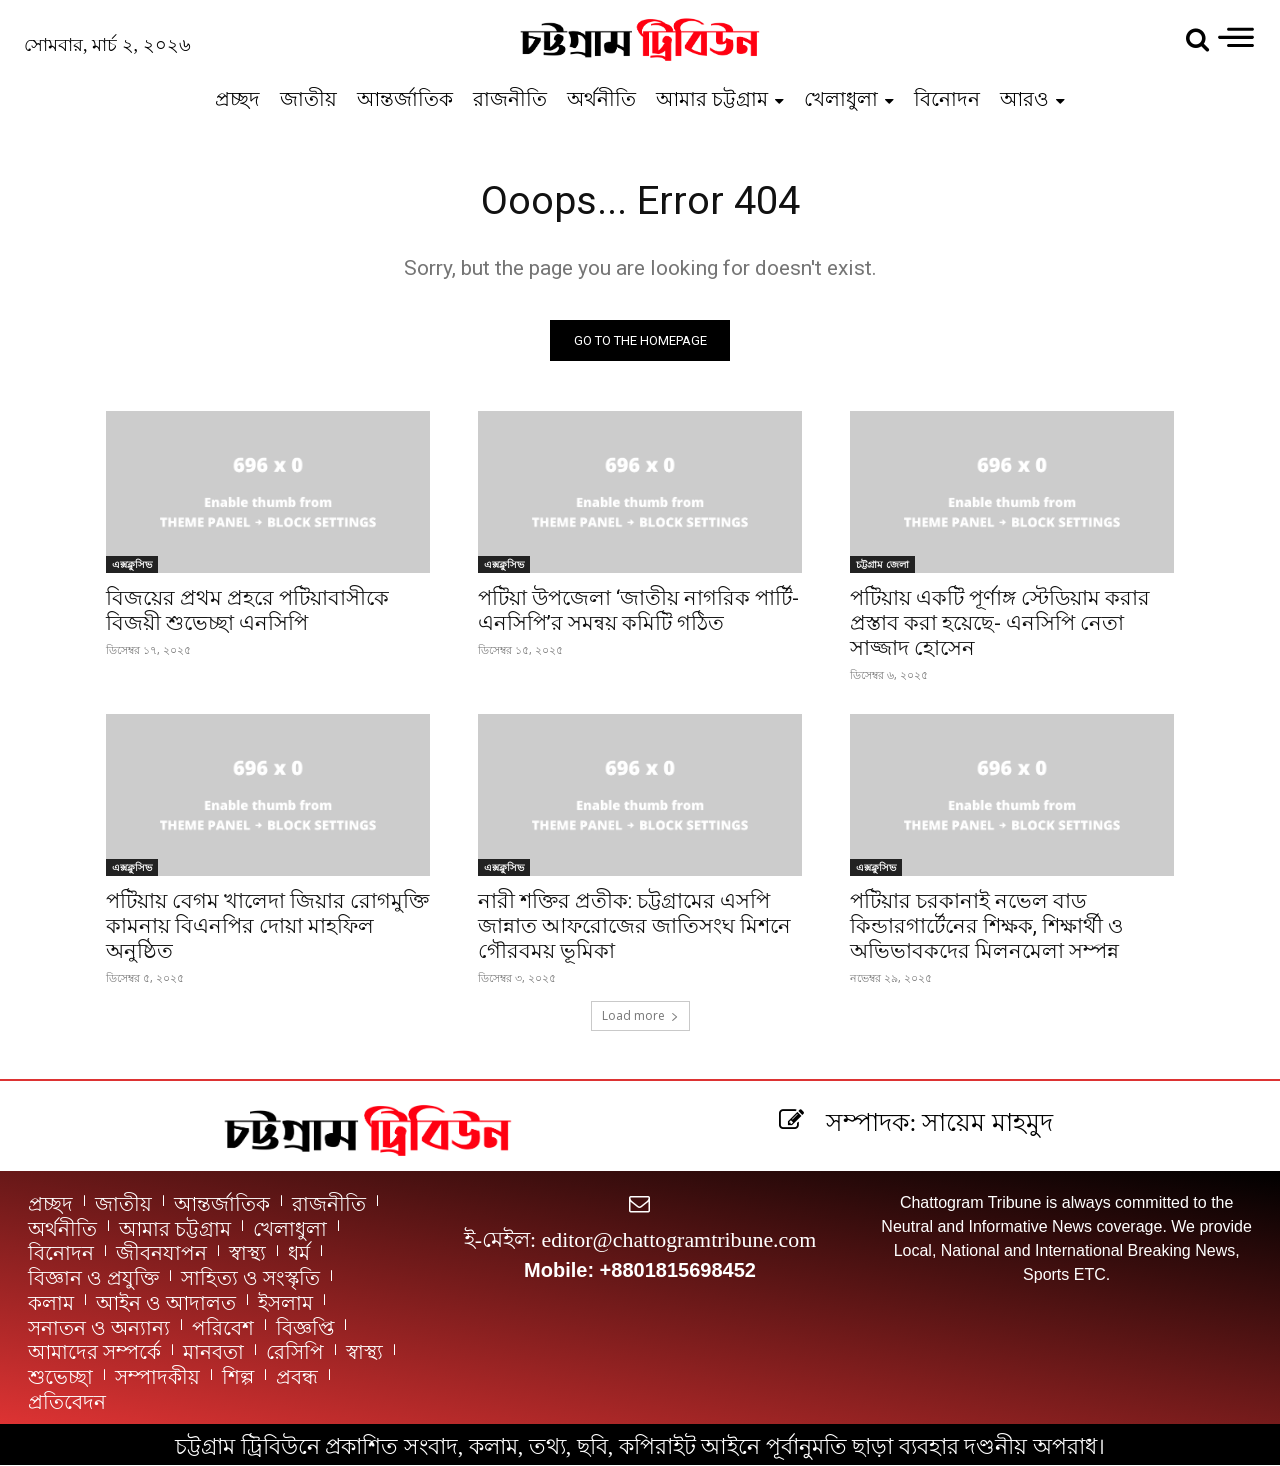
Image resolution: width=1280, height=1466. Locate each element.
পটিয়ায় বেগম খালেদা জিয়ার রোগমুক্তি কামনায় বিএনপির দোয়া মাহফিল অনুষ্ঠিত (267, 927)
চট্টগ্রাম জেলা (882, 565)
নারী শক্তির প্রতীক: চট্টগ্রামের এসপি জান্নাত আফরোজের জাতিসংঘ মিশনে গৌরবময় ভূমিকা (634, 927)
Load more (640, 1016)
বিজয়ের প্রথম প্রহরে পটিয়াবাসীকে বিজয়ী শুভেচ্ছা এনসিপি (247, 611)
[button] (1197, 40)
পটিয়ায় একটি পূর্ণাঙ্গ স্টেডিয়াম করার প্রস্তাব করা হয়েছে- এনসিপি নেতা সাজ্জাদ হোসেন (1000, 624)
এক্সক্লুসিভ (132, 565)
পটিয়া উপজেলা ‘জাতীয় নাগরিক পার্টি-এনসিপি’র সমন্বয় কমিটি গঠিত (638, 611)
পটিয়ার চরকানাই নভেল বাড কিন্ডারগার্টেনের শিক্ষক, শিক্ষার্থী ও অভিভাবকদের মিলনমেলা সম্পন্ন (986, 927)
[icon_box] (911, 1122)
